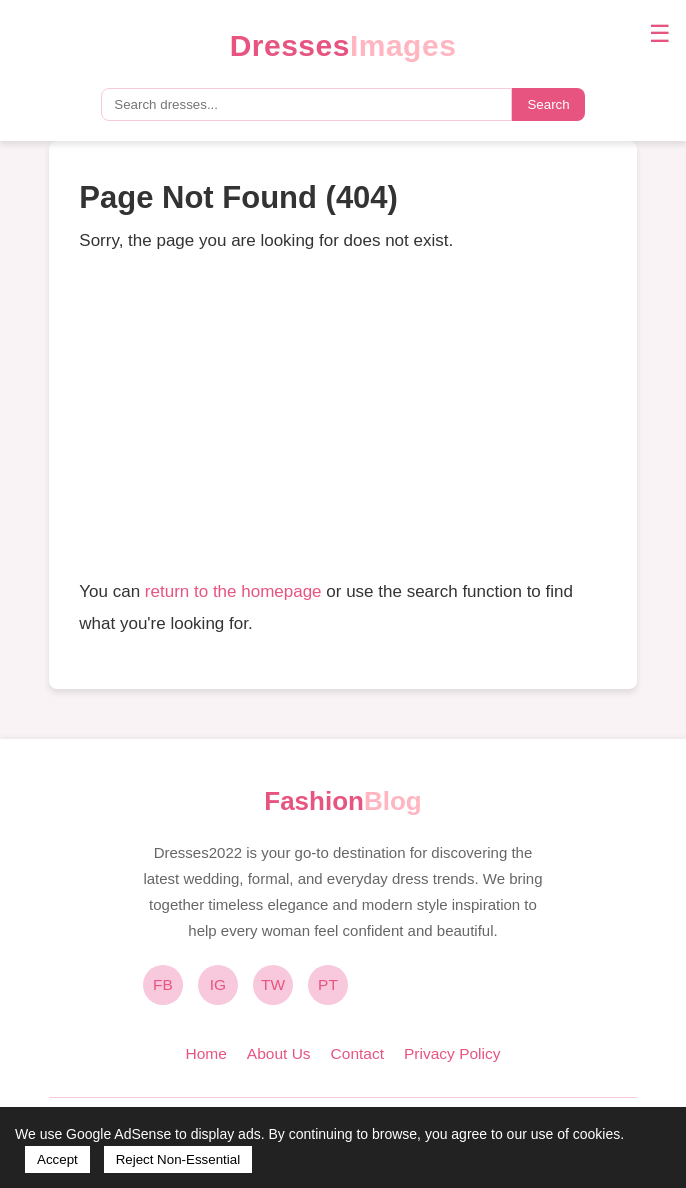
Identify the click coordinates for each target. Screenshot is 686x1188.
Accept (57, 1159)
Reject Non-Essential (178, 1159)
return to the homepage (233, 591)
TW (273, 984)
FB (163, 984)
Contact (357, 1053)
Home (205, 1053)
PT (328, 984)
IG (218, 984)
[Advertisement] (342, 416)
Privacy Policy (452, 1053)
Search (548, 104)
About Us (279, 1053)
